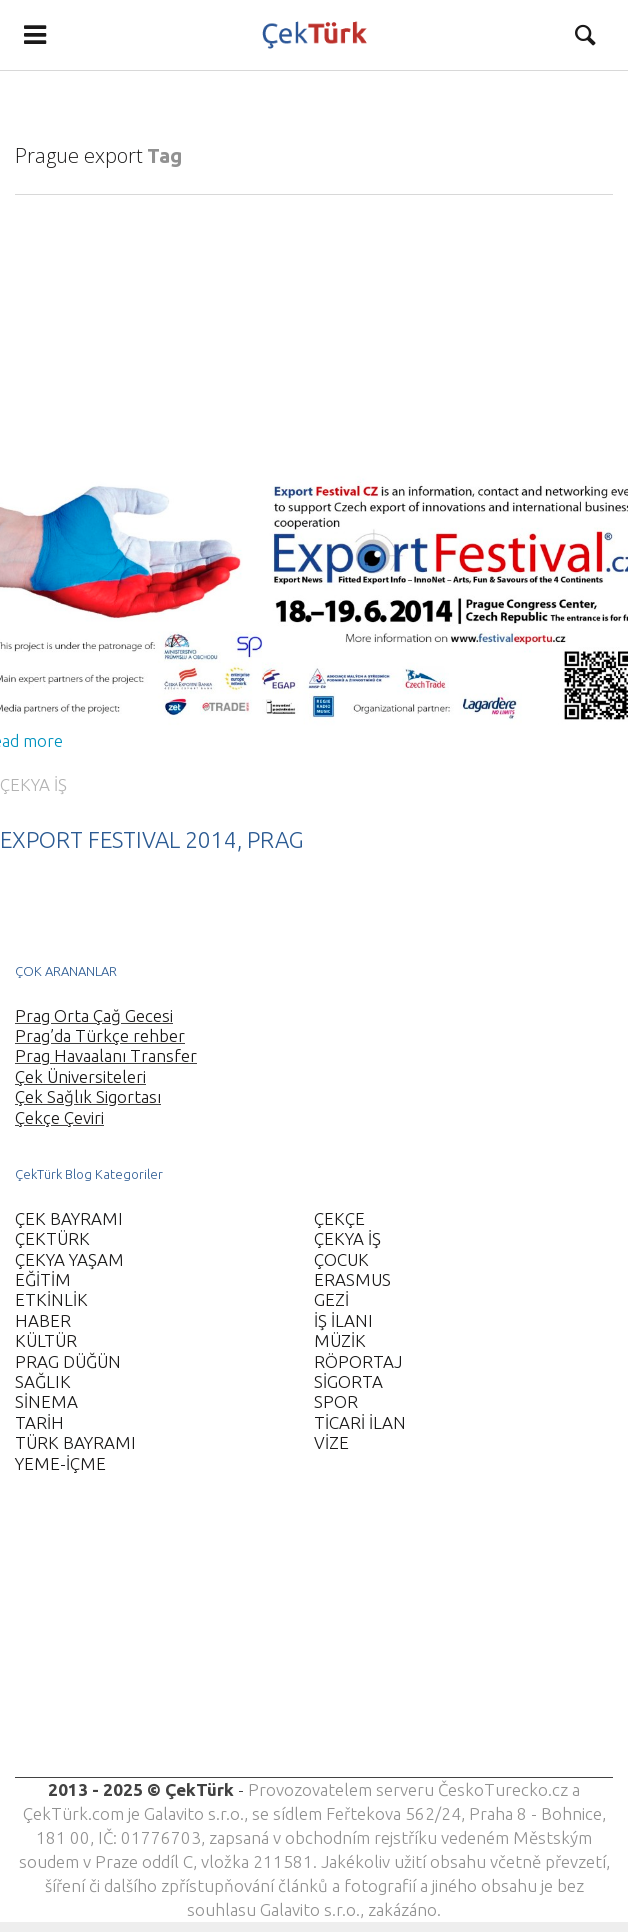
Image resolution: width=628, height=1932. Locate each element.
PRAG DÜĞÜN (68, 1361)
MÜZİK (340, 1340)
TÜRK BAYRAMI (75, 1442)
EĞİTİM (43, 1279)
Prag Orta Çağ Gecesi (94, 1015)
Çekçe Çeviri (59, 1117)
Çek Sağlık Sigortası (88, 1096)
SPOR (336, 1401)
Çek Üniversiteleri (80, 1076)
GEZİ (331, 1299)
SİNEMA (46, 1401)
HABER (43, 1320)
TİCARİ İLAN (360, 1422)
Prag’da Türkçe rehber (100, 1035)
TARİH (39, 1422)
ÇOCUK (341, 1259)
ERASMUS (352, 1279)
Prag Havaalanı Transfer (106, 1055)
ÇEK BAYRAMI (69, 1218)
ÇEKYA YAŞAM (69, 1259)
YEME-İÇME (60, 1463)
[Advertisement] (305, 1638)
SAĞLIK (43, 1381)
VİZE (331, 1442)
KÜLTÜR (46, 1340)
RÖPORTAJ (358, 1361)
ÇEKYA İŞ (33, 784)
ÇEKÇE (339, 1218)
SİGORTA (348, 1381)
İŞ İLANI (343, 1320)
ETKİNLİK (51, 1299)
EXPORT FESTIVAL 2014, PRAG (152, 839)
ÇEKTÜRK (52, 1238)
